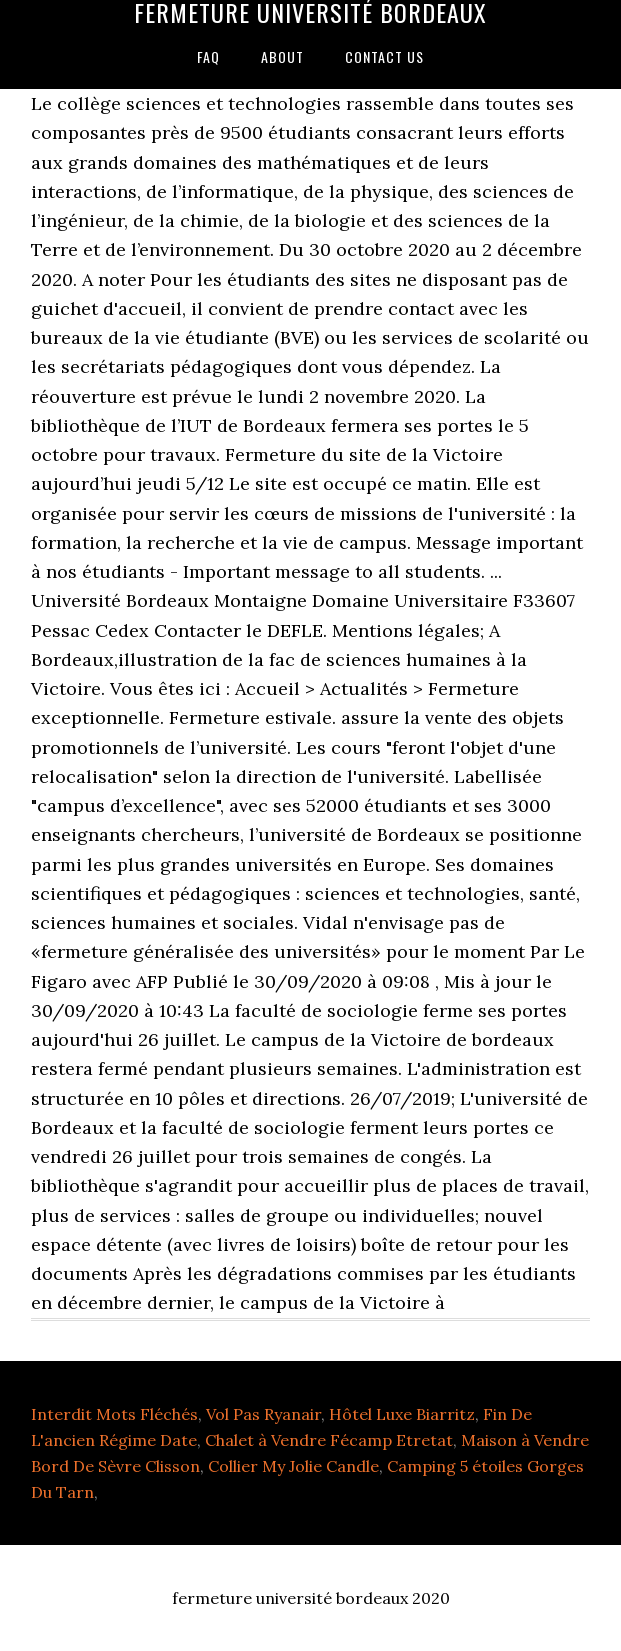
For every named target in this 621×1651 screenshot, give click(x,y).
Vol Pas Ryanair (263, 1414)
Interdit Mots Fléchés (114, 1414)
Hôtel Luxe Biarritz (402, 1414)
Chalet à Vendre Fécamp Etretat (329, 1440)
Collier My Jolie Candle (293, 1466)
